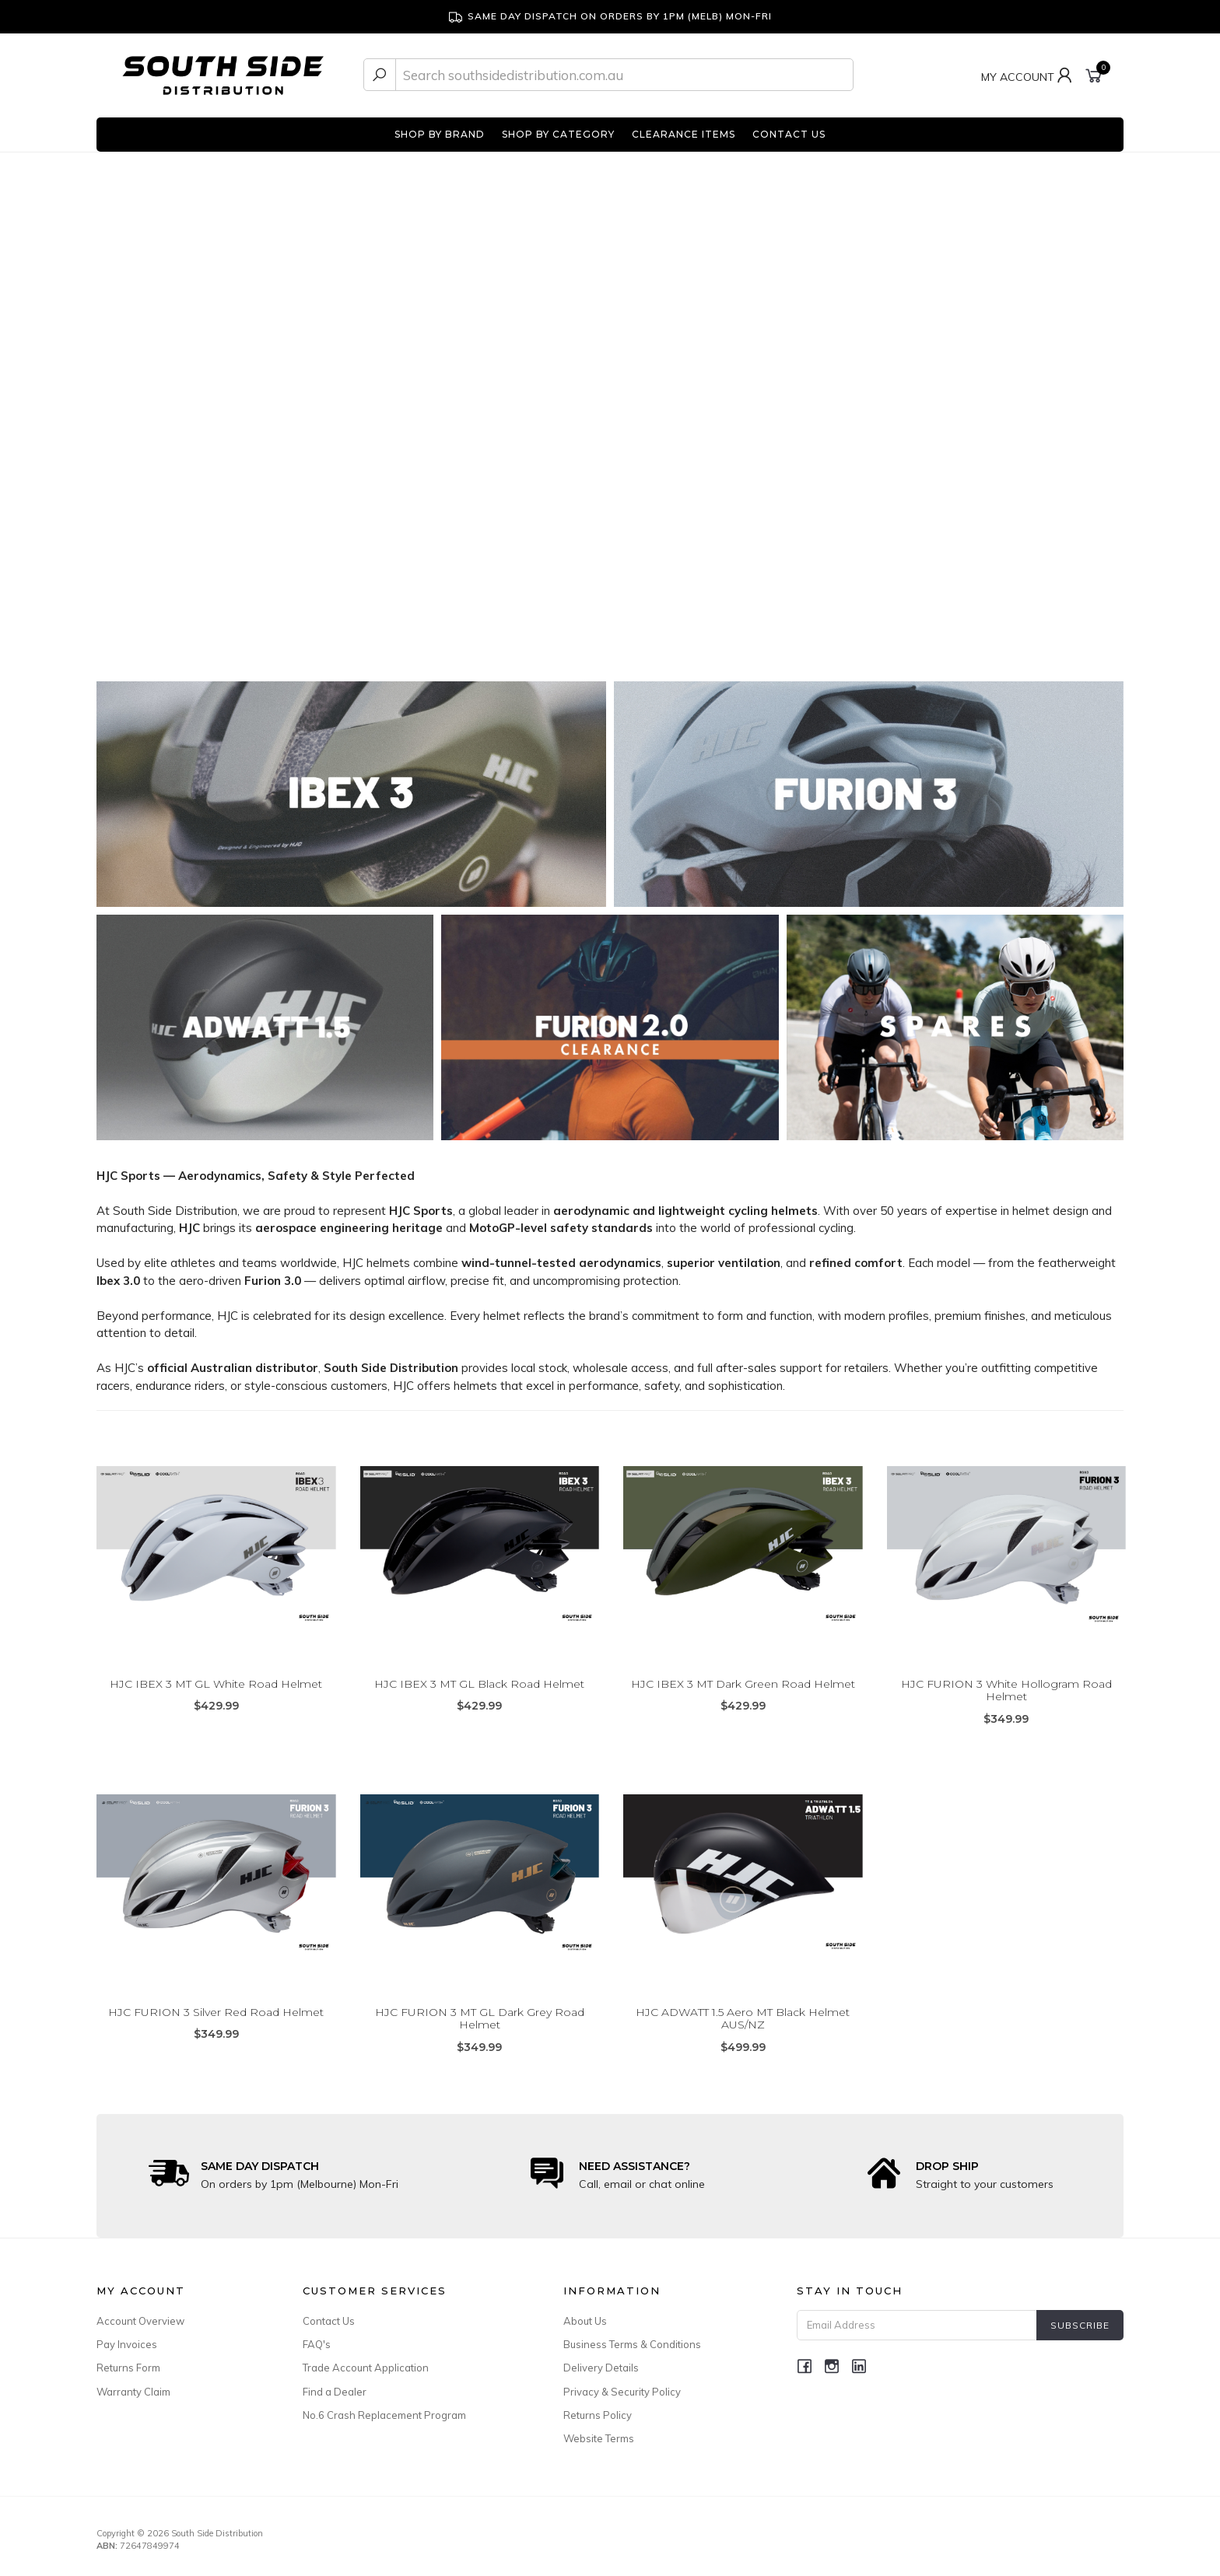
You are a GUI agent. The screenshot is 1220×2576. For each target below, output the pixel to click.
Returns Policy (597, 2415)
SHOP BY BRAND (439, 134)
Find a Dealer (334, 2391)
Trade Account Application (366, 2367)
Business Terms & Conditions (632, 2344)
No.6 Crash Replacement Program (384, 2415)
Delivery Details (601, 2367)
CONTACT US (789, 134)
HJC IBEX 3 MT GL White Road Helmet (216, 1684)
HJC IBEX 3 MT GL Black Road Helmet (479, 1684)
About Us (585, 2321)
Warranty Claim (133, 2391)
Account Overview (140, 2321)
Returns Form (128, 2367)
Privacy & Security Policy (622, 2391)
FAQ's (317, 2344)
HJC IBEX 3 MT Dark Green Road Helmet (743, 1684)
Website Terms (598, 2438)
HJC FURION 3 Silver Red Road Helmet (216, 2012)
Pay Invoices (126, 2344)
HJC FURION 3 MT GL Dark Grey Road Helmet (479, 2018)
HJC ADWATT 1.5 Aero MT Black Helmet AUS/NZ (743, 2018)
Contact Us (329, 2321)
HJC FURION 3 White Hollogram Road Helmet (1006, 1690)
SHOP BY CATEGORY (558, 134)
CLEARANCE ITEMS (683, 134)
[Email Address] (917, 2325)
